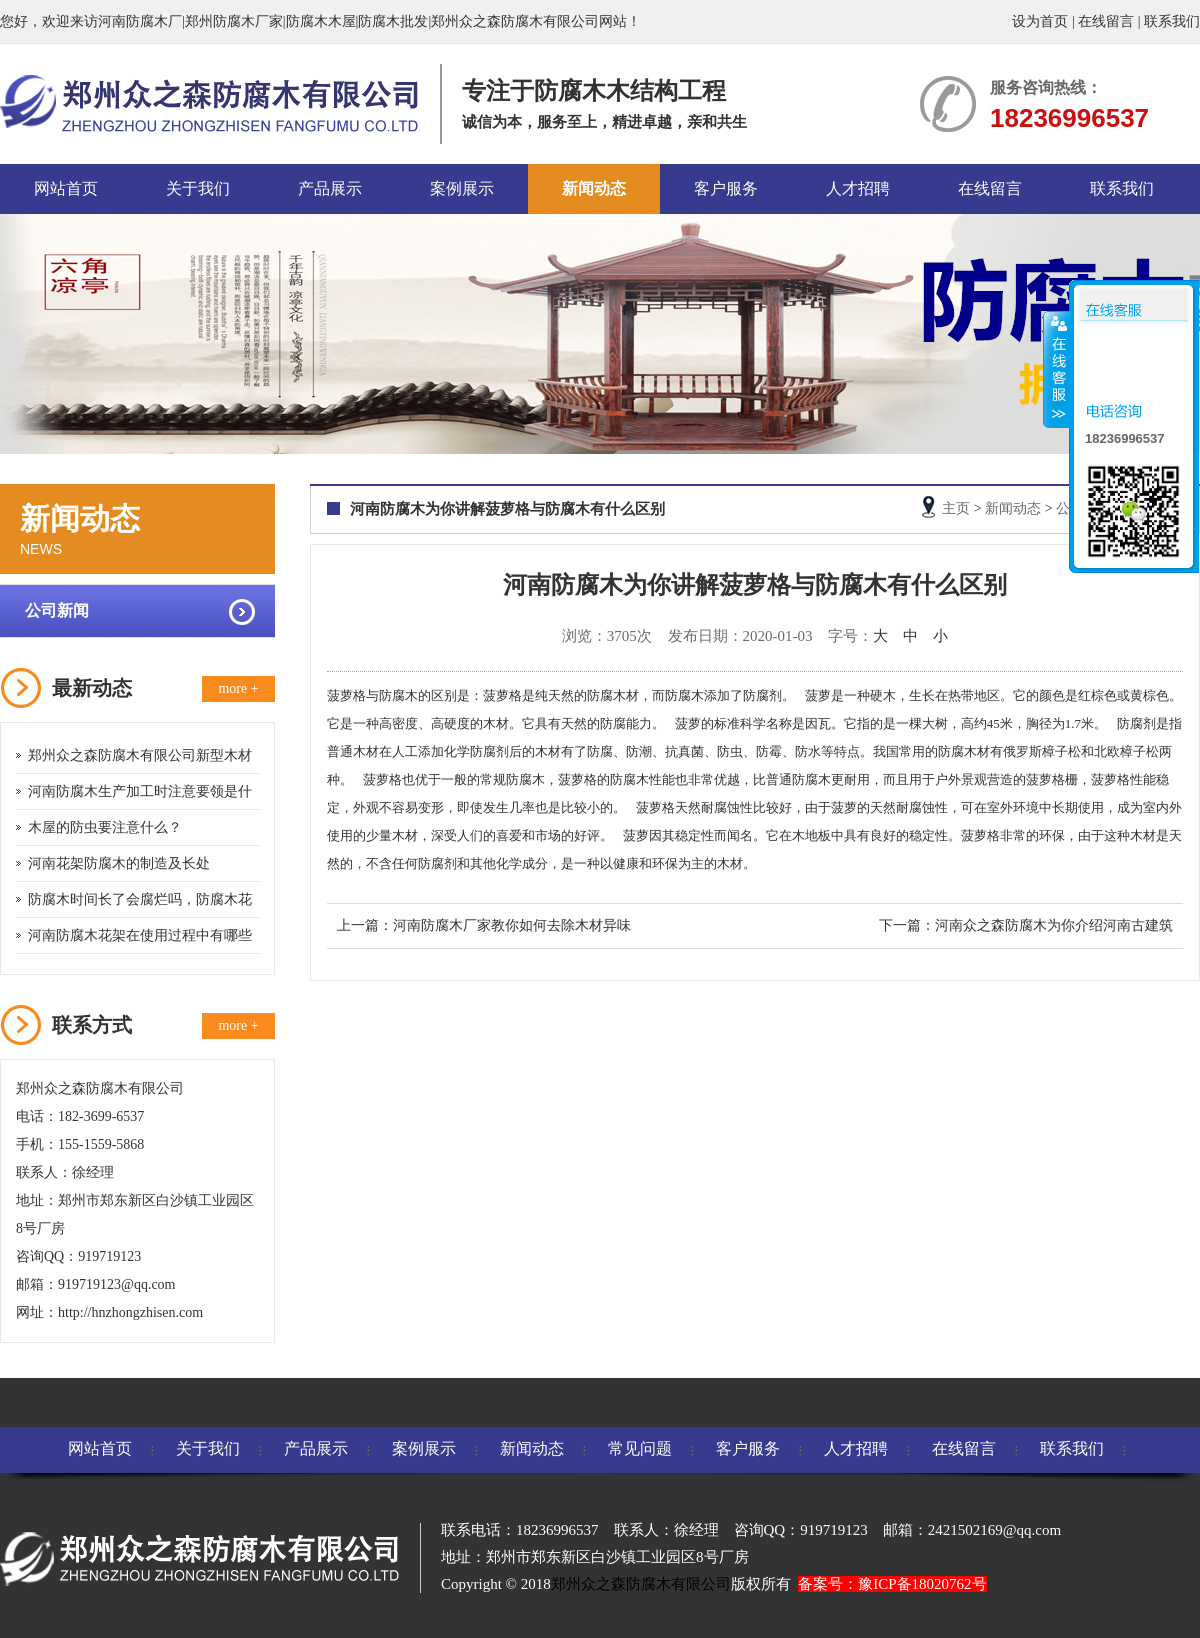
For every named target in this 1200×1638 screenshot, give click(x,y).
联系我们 (1172, 21)
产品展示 (330, 188)
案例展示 (462, 188)
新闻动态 (594, 188)
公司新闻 (57, 610)
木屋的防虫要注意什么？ (105, 827)
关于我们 (198, 188)
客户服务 (726, 188)
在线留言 (1106, 21)
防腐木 (398, 695)
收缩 (1057, 369)
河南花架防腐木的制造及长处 (119, 863)
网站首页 (66, 188)
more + (238, 688)
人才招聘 (858, 188)
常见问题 (640, 1448)
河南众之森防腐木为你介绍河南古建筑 (1054, 925)
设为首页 (1040, 21)
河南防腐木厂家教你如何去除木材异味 (512, 925)
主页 (956, 508)
